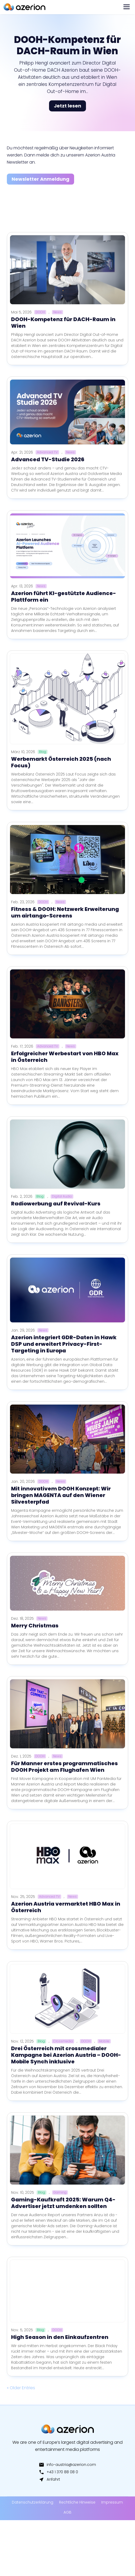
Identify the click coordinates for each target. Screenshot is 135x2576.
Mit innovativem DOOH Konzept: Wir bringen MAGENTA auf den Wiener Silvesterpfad (61, 1495)
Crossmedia (63, 2041)
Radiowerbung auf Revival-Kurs (55, 1203)
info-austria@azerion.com (67, 2464)
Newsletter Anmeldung (40, 179)
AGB (67, 2512)
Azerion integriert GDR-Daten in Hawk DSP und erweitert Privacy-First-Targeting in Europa (64, 1344)
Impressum (112, 2502)
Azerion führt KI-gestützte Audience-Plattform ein (63, 596)
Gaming (60, 2192)
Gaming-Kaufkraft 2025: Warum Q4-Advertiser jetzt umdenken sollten (63, 2203)
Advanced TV (47, 452)
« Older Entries (21, 2388)
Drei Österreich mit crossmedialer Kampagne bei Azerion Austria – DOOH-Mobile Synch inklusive (66, 2055)
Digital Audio (62, 1196)
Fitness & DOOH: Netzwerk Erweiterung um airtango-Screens (65, 912)
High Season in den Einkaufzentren (59, 2337)
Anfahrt (49, 2479)
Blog (42, 752)
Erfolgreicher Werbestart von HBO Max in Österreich (65, 1057)
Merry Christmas (35, 1625)
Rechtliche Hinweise (77, 2502)
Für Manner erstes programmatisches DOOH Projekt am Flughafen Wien (64, 1767)
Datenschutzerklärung (32, 2502)
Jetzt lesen (67, 112)
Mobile (104, 2041)
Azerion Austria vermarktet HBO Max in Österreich (65, 1907)
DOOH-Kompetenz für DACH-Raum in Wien (67, 51)
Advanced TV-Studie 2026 (47, 459)
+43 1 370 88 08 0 (58, 2472)
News (57, 312)
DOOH (40, 312)
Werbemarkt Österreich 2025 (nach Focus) (61, 762)
